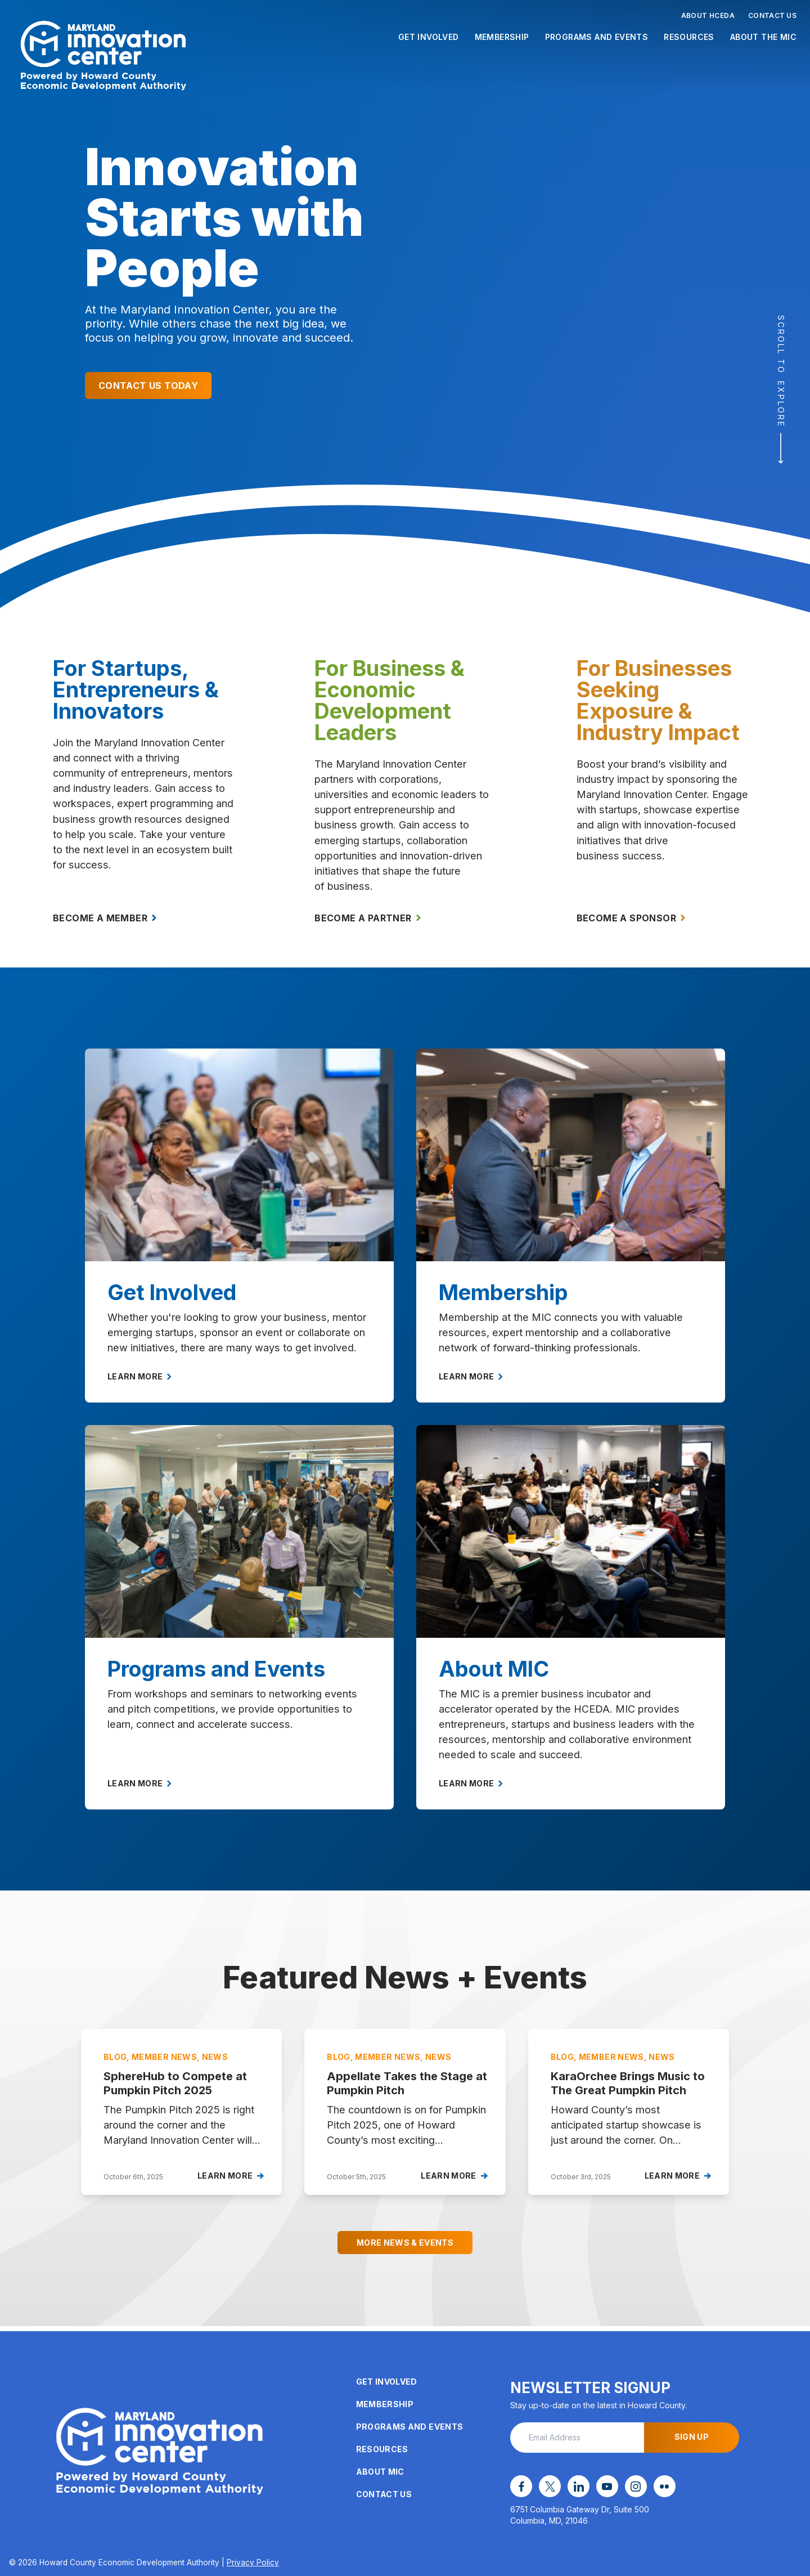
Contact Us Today (148, 385)
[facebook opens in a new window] (519, 2487)
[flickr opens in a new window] (650, 2487)
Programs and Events (597, 37)
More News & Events (405, 2250)
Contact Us (772, 15)
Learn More (139, 1383)
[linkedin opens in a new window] (572, 2487)
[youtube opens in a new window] (598, 2487)
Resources (689, 37)
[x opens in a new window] (546, 2487)
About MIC (380, 2474)
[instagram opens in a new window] (624, 2487)
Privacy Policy (253, 2562)
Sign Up (691, 2439)
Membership (502, 37)
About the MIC (763, 37)
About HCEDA (708, 15)
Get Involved (428, 37)
